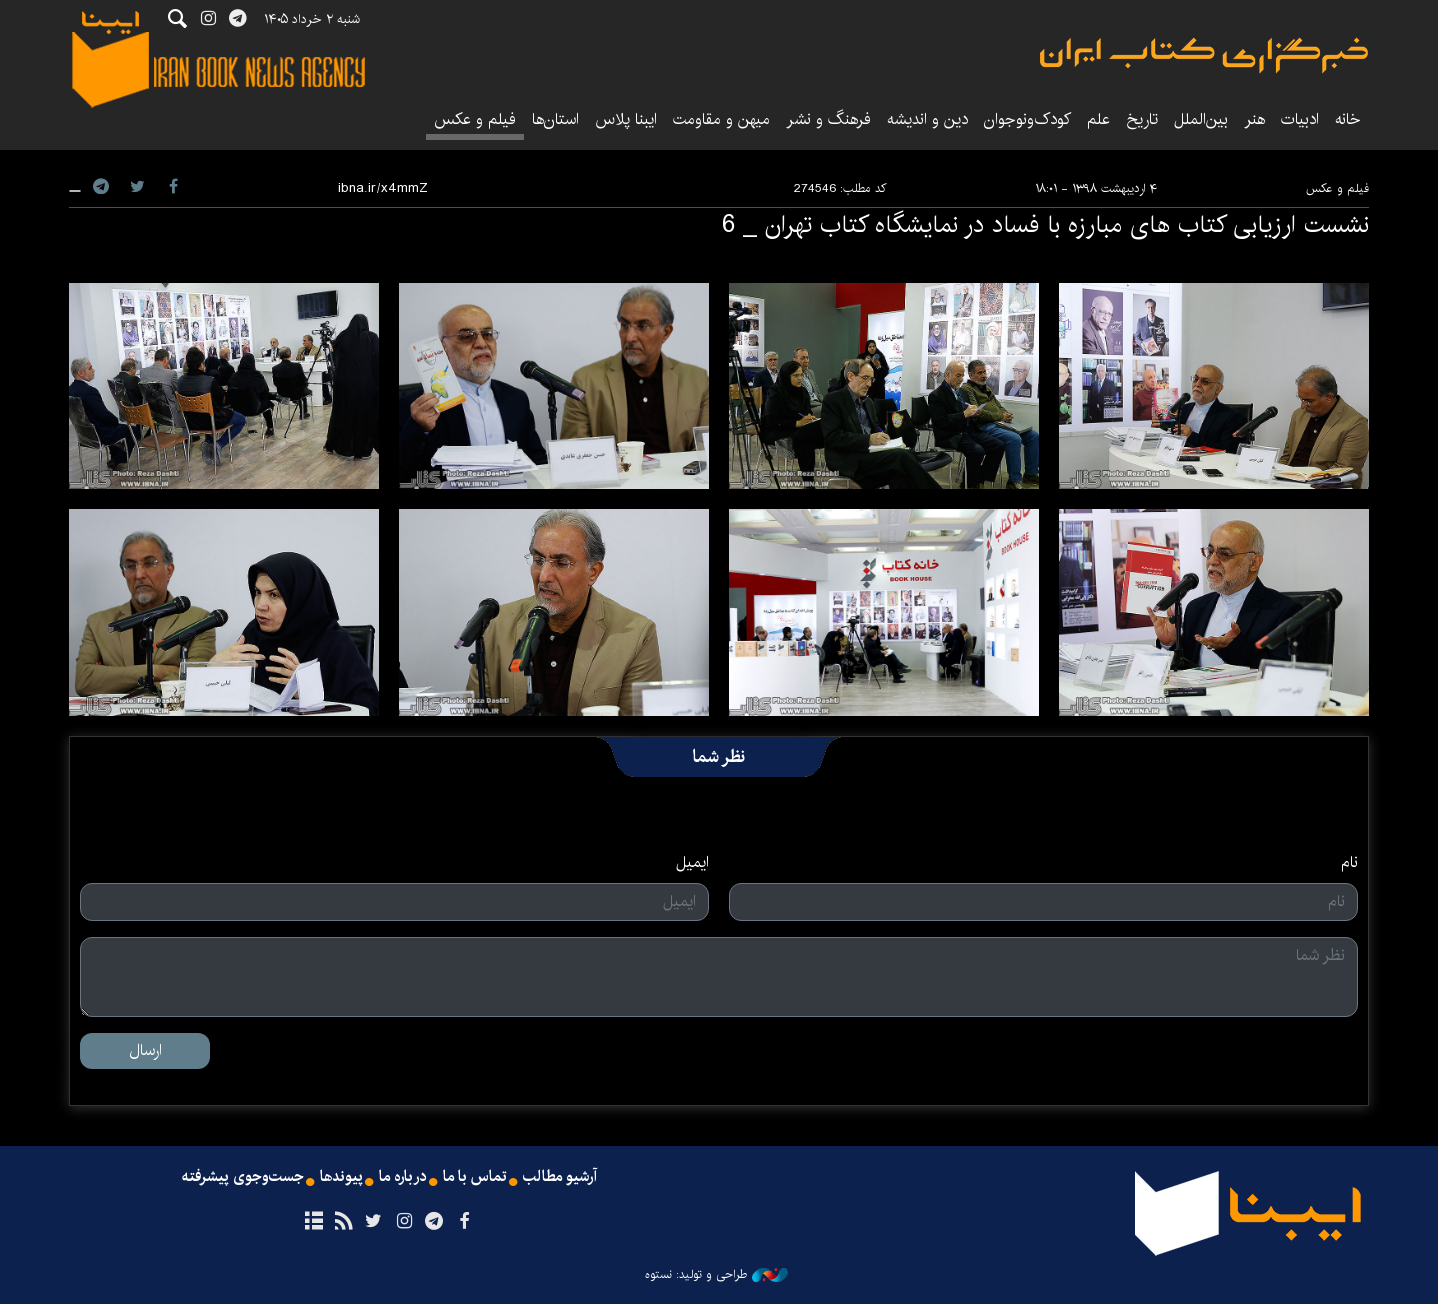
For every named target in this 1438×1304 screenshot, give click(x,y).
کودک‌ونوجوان (1027, 119)
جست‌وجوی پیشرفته (240, 1178)
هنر (1254, 119)
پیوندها (340, 1178)
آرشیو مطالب (562, 1178)
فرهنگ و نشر (828, 119)
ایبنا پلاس (626, 119)
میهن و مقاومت (721, 119)
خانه (1348, 119)
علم (1098, 119)
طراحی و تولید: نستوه (716, 1275)
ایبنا (1204, 55)
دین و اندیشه (927, 119)
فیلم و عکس (475, 119)
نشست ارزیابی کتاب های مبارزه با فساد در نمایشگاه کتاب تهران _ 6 (1045, 225)
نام (1349, 863)
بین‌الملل (1201, 119)
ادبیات (1300, 119)
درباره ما (402, 1178)
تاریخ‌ (1142, 119)
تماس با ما (475, 1178)
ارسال (145, 1050)
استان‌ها (555, 119)
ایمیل (692, 863)
